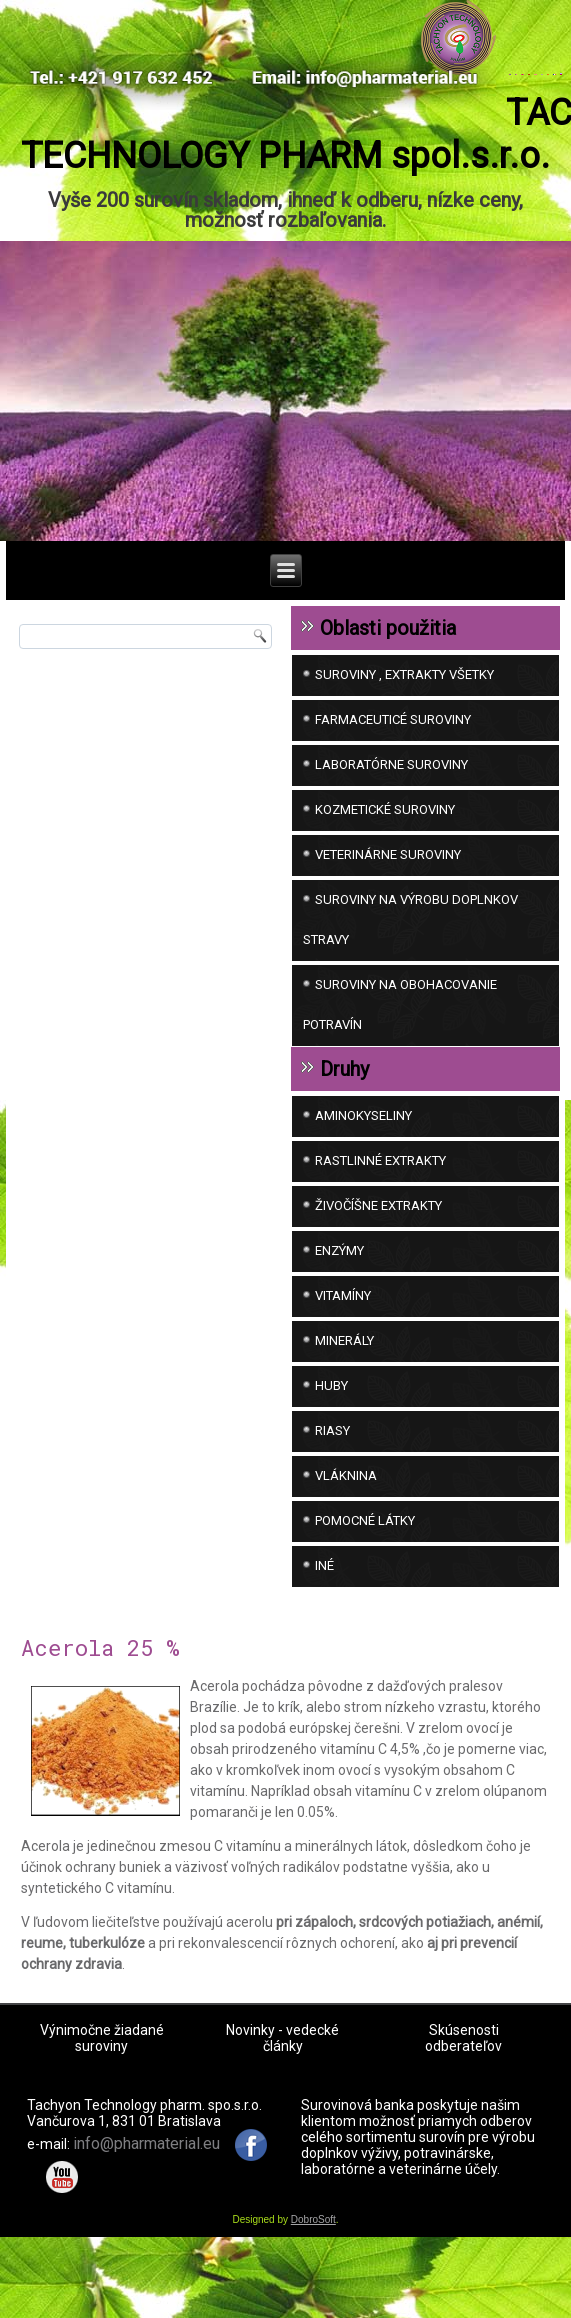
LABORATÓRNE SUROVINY (391, 827)
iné (324, 1628)
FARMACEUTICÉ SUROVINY (393, 782)
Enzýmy (339, 1313)
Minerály (344, 1403)
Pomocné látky (365, 1583)
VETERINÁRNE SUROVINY (388, 917)
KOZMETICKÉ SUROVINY (385, 872)
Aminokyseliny (363, 1178)
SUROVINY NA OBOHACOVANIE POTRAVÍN (400, 1067)
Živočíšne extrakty (378, 1268)
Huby (331, 1448)
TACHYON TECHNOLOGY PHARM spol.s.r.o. (286, 197)
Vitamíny (343, 1358)
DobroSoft (313, 2282)
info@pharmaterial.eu (146, 2205)
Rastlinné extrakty (380, 1223)
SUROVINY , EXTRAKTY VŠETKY (404, 737)
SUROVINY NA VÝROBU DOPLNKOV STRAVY (410, 982)
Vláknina (346, 1538)
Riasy (332, 1493)
